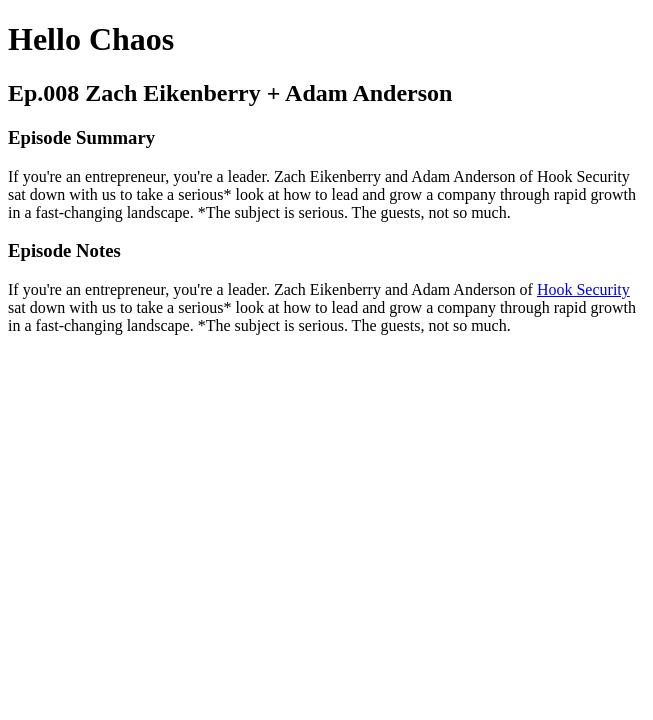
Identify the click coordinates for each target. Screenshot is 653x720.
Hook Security (583, 289)
